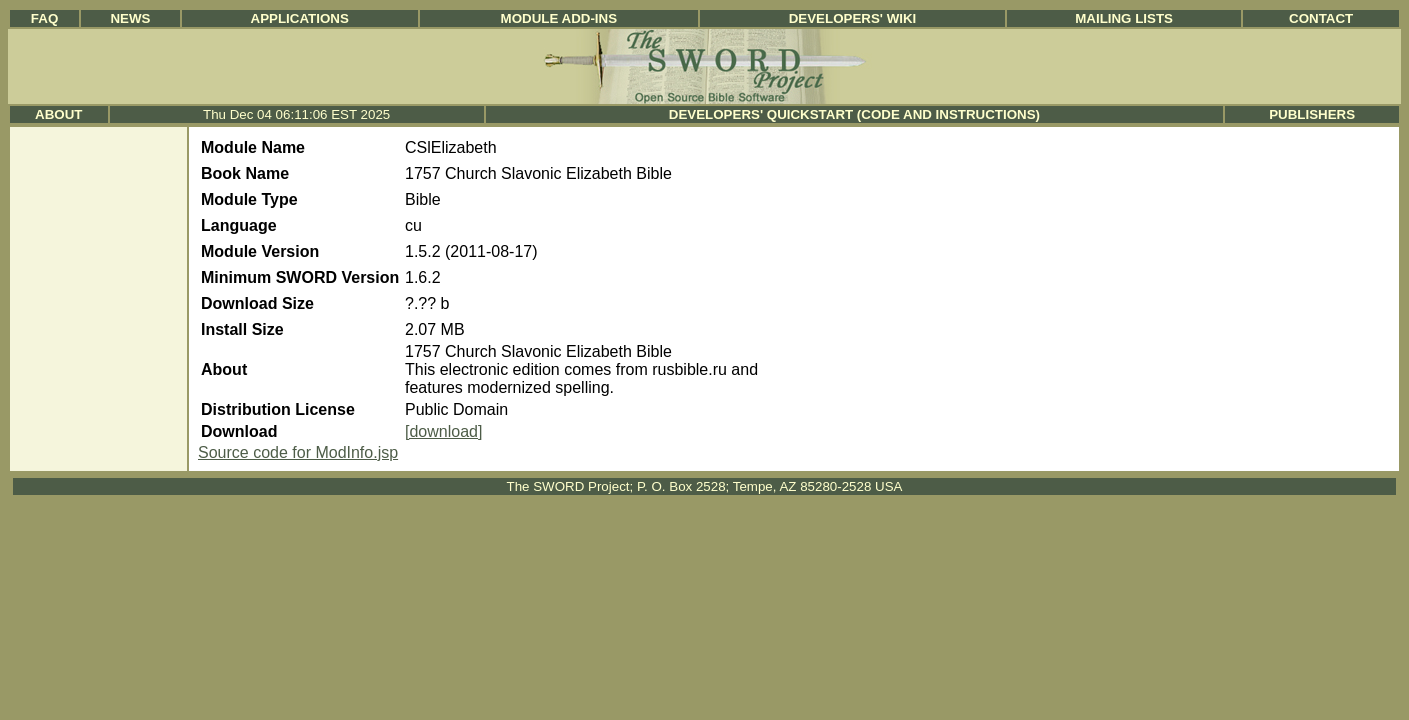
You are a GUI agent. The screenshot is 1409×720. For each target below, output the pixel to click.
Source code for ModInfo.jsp (298, 452)
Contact (1321, 18)
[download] (443, 431)
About (58, 114)
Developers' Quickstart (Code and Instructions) (854, 114)
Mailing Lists (1124, 18)
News (130, 18)
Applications (300, 18)
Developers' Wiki (853, 18)
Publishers (1312, 114)
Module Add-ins (559, 18)
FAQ (44, 18)
